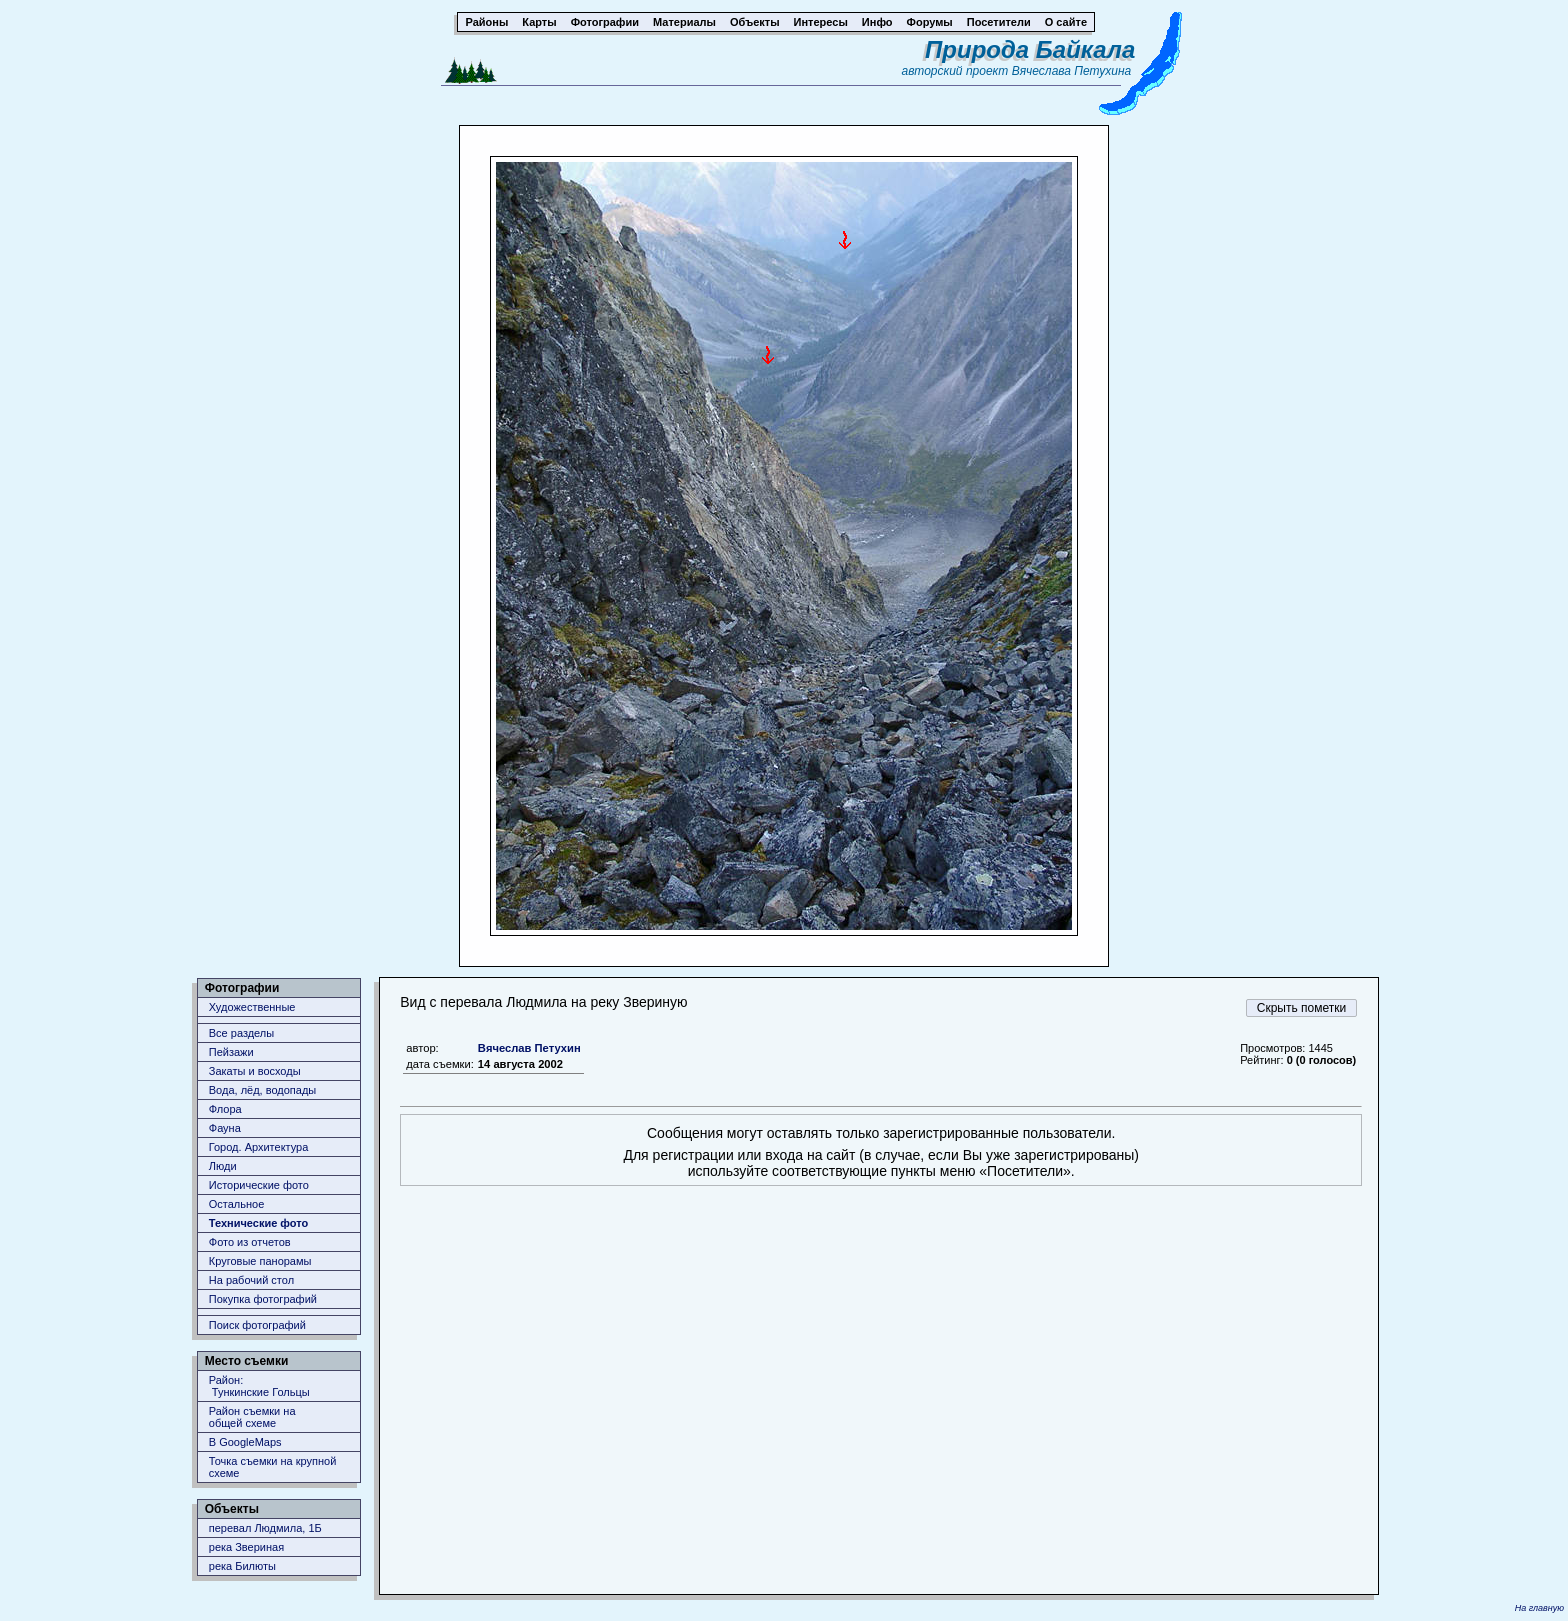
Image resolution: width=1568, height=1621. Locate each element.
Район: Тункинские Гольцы (259, 1386)
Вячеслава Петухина (1072, 71)
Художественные (252, 1007)
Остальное (237, 1204)
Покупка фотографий (263, 1299)
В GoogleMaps (245, 1442)
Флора (225, 1109)
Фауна (225, 1128)
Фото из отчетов (250, 1242)
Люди (223, 1166)
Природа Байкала (1030, 49)
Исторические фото (259, 1185)
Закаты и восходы (255, 1071)
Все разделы (241, 1033)
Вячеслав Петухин (529, 1048)
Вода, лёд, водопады (262, 1090)
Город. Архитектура (259, 1147)
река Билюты (242, 1566)
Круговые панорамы (260, 1261)
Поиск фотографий (257, 1325)
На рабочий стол (251, 1280)
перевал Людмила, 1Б (265, 1528)
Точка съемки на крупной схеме (273, 1467)
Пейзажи (231, 1052)
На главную (1539, 1608)
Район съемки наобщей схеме (252, 1417)
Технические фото (258, 1223)
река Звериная (246, 1547)
